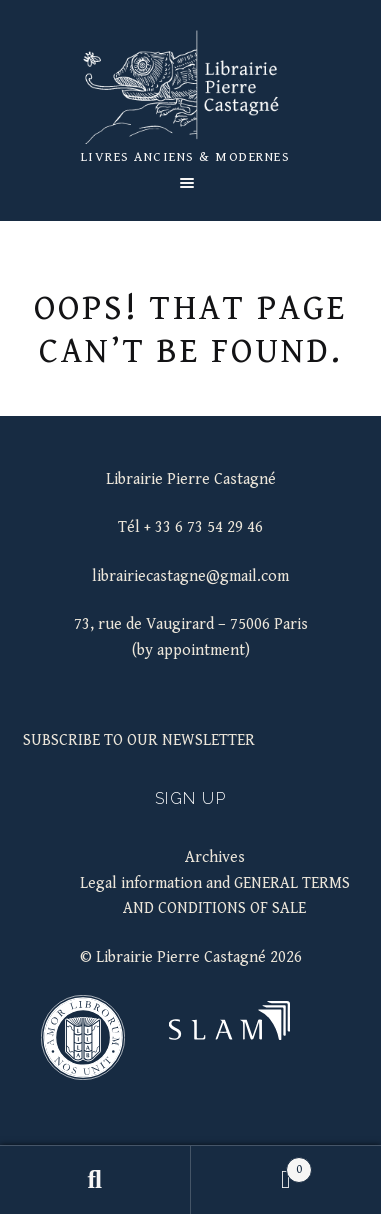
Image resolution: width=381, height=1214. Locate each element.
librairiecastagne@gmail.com (190, 576)
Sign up (191, 798)
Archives (215, 857)
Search (95, 1180)
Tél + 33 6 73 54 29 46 (190, 527)
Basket (251, 1166)
